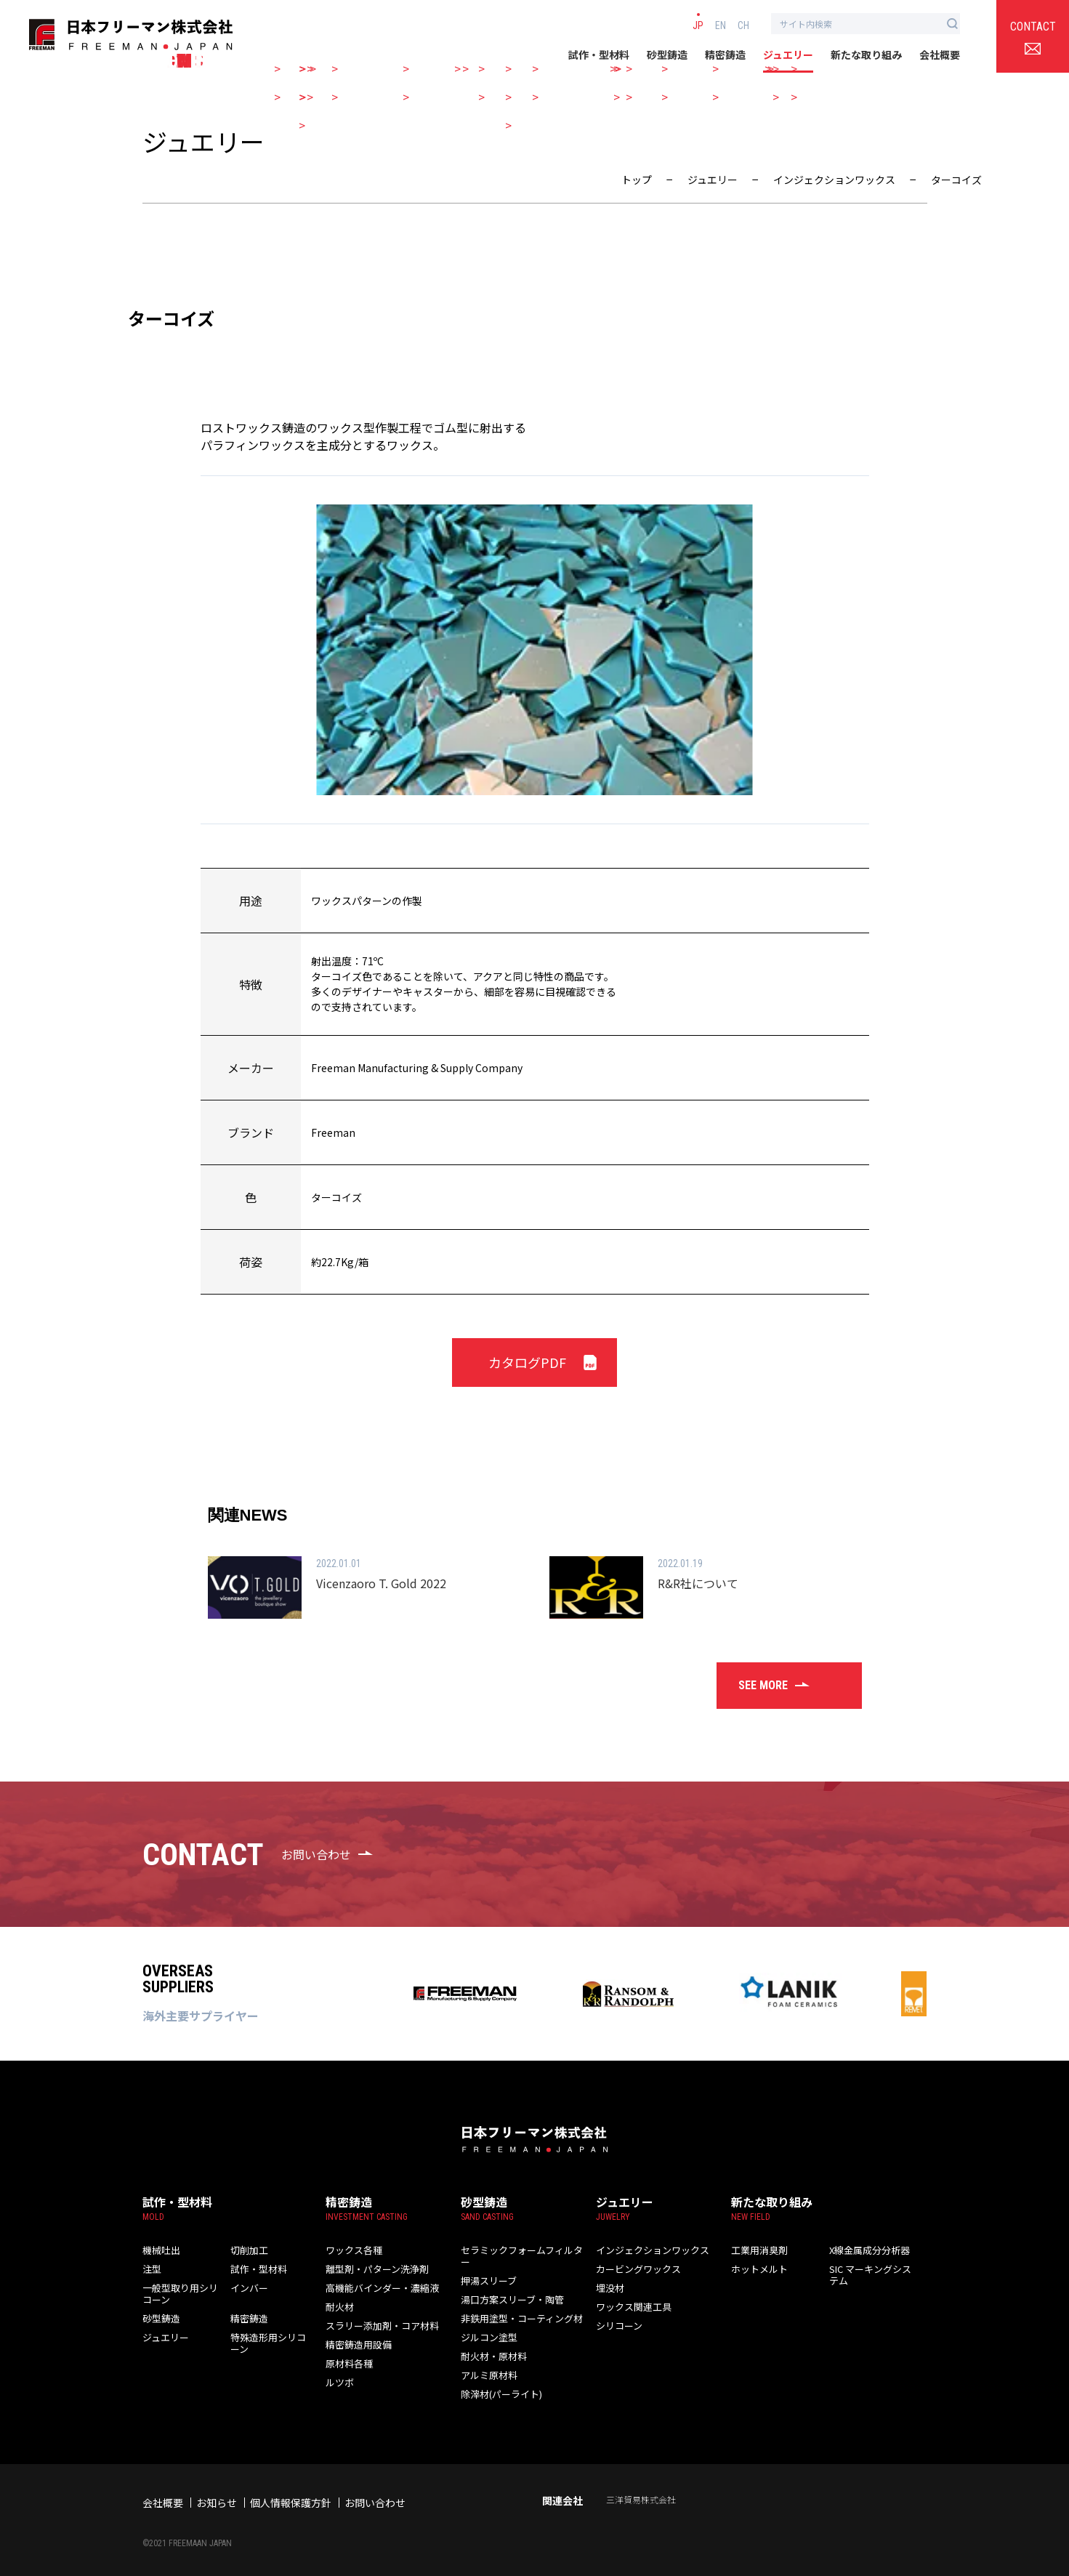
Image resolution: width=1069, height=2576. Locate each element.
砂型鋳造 (667, 54)
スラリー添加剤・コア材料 (378, 2325)
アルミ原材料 (487, 2363)
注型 (151, 2269)
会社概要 (939, 54)
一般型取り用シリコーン (177, 2294)
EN (720, 25)
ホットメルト (757, 2269)
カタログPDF (527, 1362)
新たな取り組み (866, 54)
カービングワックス (635, 2269)
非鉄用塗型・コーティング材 (517, 2307)
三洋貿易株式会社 (641, 2488)
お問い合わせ (375, 2491)
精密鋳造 (725, 54)
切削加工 (247, 2250)
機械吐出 (159, 2250)
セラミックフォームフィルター (521, 2250)
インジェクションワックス (648, 2250)
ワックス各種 (352, 2250)
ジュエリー (788, 54)
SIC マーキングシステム (871, 2275)
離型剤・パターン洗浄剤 (373, 2269)
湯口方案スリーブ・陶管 (508, 2288)
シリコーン (617, 2325)
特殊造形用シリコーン (265, 2343)
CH (743, 25)
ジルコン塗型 (487, 2325)
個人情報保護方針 (290, 2491)
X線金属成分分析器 (866, 2250)
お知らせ (216, 2491)
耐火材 (339, 2307)
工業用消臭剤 (757, 2250)
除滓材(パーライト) (498, 2382)
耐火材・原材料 (491, 2344)
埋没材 (609, 2288)
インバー (247, 2288)
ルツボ (339, 2382)
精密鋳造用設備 (356, 2344)
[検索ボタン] (952, 23)
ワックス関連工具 (631, 2307)
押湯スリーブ (486, 2269)
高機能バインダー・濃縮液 (378, 2288)
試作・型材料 (598, 54)
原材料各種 (347, 2363)
